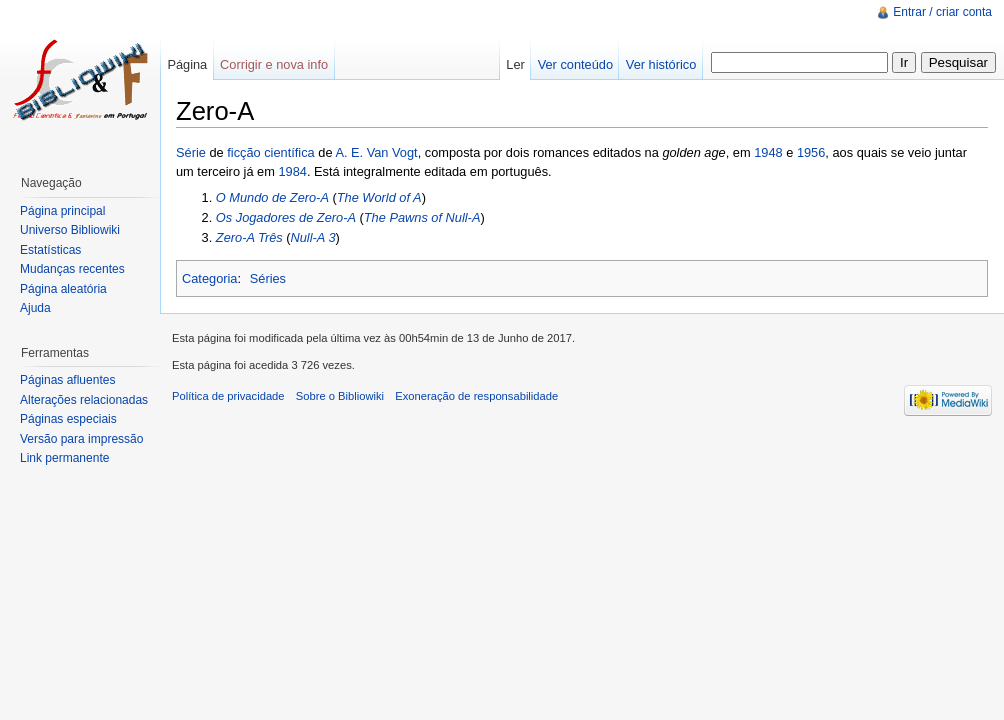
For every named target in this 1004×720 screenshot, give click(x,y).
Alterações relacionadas (84, 400)
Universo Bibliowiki (70, 230)
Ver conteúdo (575, 64)
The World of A (379, 197)
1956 (811, 152)
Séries (268, 278)
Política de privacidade (228, 396)
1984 (292, 171)
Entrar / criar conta (942, 12)
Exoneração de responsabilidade (476, 396)
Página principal (62, 211)
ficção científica (271, 152)
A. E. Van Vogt (376, 152)
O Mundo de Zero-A (272, 197)
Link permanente (64, 458)
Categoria (210, 278)
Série (191, 152)
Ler (515, 64)
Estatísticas (50, 250)
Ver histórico (661, 64)
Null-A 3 (313, 237)
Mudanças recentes (72, 269)
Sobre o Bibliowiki (340, 396)
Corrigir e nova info (274, 64)
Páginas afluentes (67, 380)
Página (187, 64)
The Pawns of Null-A (422, 217)
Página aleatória (63, 289)
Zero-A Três (249, 237)
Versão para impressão (81, 439)
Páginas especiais (68, 419)
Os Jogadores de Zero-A (286, 217)
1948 (768, 152)
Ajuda (35, 308)
